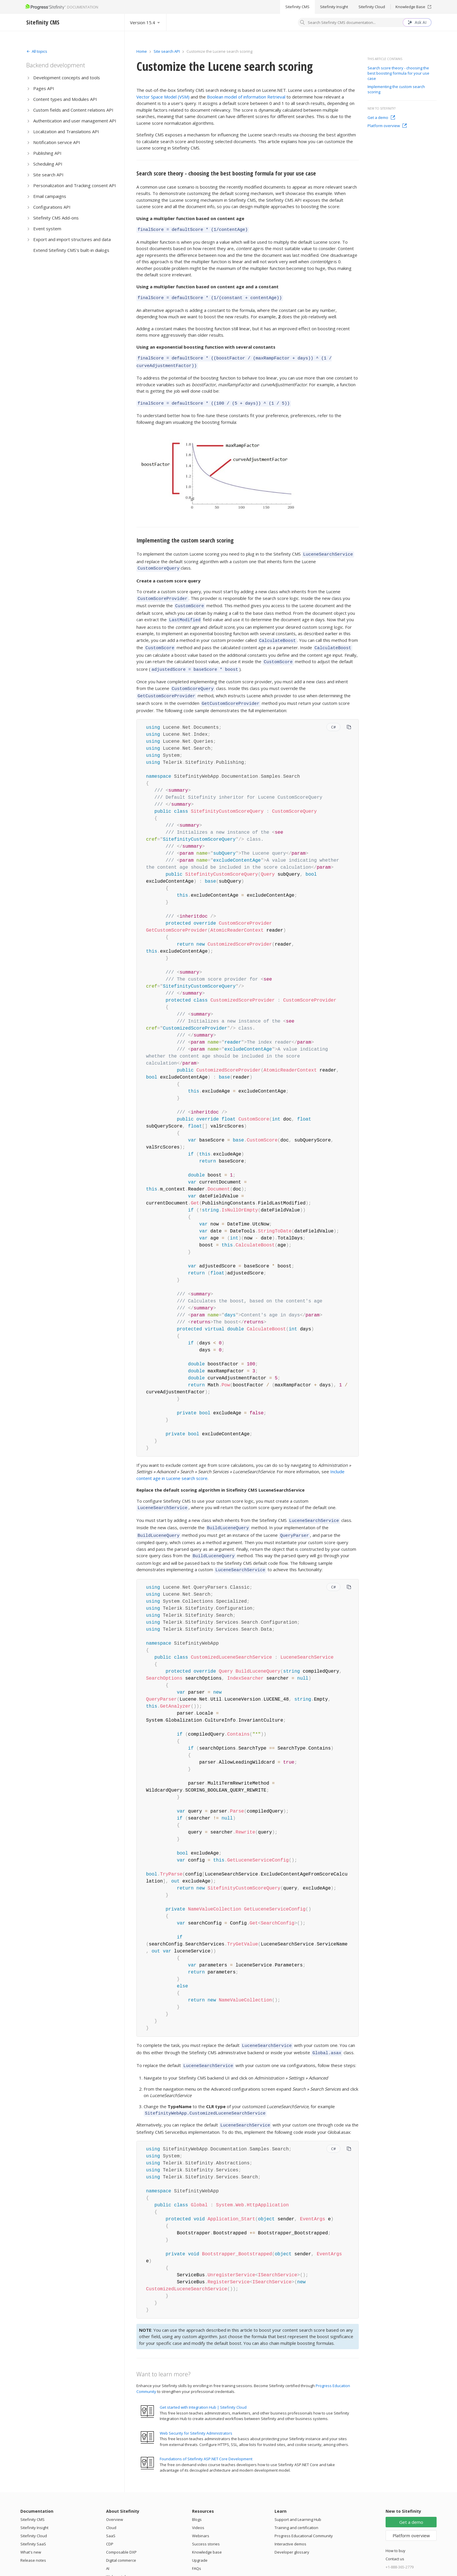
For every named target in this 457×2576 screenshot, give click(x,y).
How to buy (395, 2526)
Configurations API (52, 207)
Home (141, 51)
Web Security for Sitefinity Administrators (196, 2408)
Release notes (33, 2535)
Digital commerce (121, 2535)
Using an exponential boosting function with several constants (205, 345)
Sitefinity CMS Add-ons (56, 218)
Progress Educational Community (304, 2511)
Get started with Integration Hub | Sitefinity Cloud (203, 2382)
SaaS (110, 2511)
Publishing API (47, 153)
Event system (47, 228)
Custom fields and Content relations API (73, 110)
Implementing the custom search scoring (185, 536)
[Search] (302, 23)
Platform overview (387, 125)
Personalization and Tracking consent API (74, 185)
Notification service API (56, 142)
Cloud (111, 2503)
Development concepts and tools (66, 77)
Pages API (43, 88)
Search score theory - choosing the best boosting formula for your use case (226, 173)
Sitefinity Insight (334, 6)
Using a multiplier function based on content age (190, 218)
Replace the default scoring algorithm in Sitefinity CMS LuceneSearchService (220, 1475)
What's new (30, 2527)
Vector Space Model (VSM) (162, 97)
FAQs (196, 2544)
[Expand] (36, 51)
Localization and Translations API (66, 131)
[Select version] (145, 22)
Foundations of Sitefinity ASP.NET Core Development (206, 2434)
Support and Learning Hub (298, 2495)
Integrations (116, 2560)
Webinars (200, 2511)
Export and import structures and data (72, 239)
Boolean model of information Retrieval (246, 97)
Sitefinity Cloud (371, 6)
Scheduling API (47, 164)
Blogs (197, 2495)
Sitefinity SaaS (33, 2519)
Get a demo (381, 117)
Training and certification (296, 2503)
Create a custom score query (168, 574)
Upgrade (200, 2535)
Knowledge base (207, 2527)
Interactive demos (290, 2519)
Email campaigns (49, 196)
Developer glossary (292, 2527)
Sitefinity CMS (297, 6)
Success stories (206, 2519)
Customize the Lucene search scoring (224, 66)
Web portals (117, 2552)
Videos (198, 2503)
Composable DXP (121, 2527)
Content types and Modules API (65, 99)
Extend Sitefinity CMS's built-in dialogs (71, 250)
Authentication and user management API (74, 121)
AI (107, 2544)
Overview (114, 2495)
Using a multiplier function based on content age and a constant (207, 286)
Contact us (395, 2534)
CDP (109, 2519)
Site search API (48, 175)
